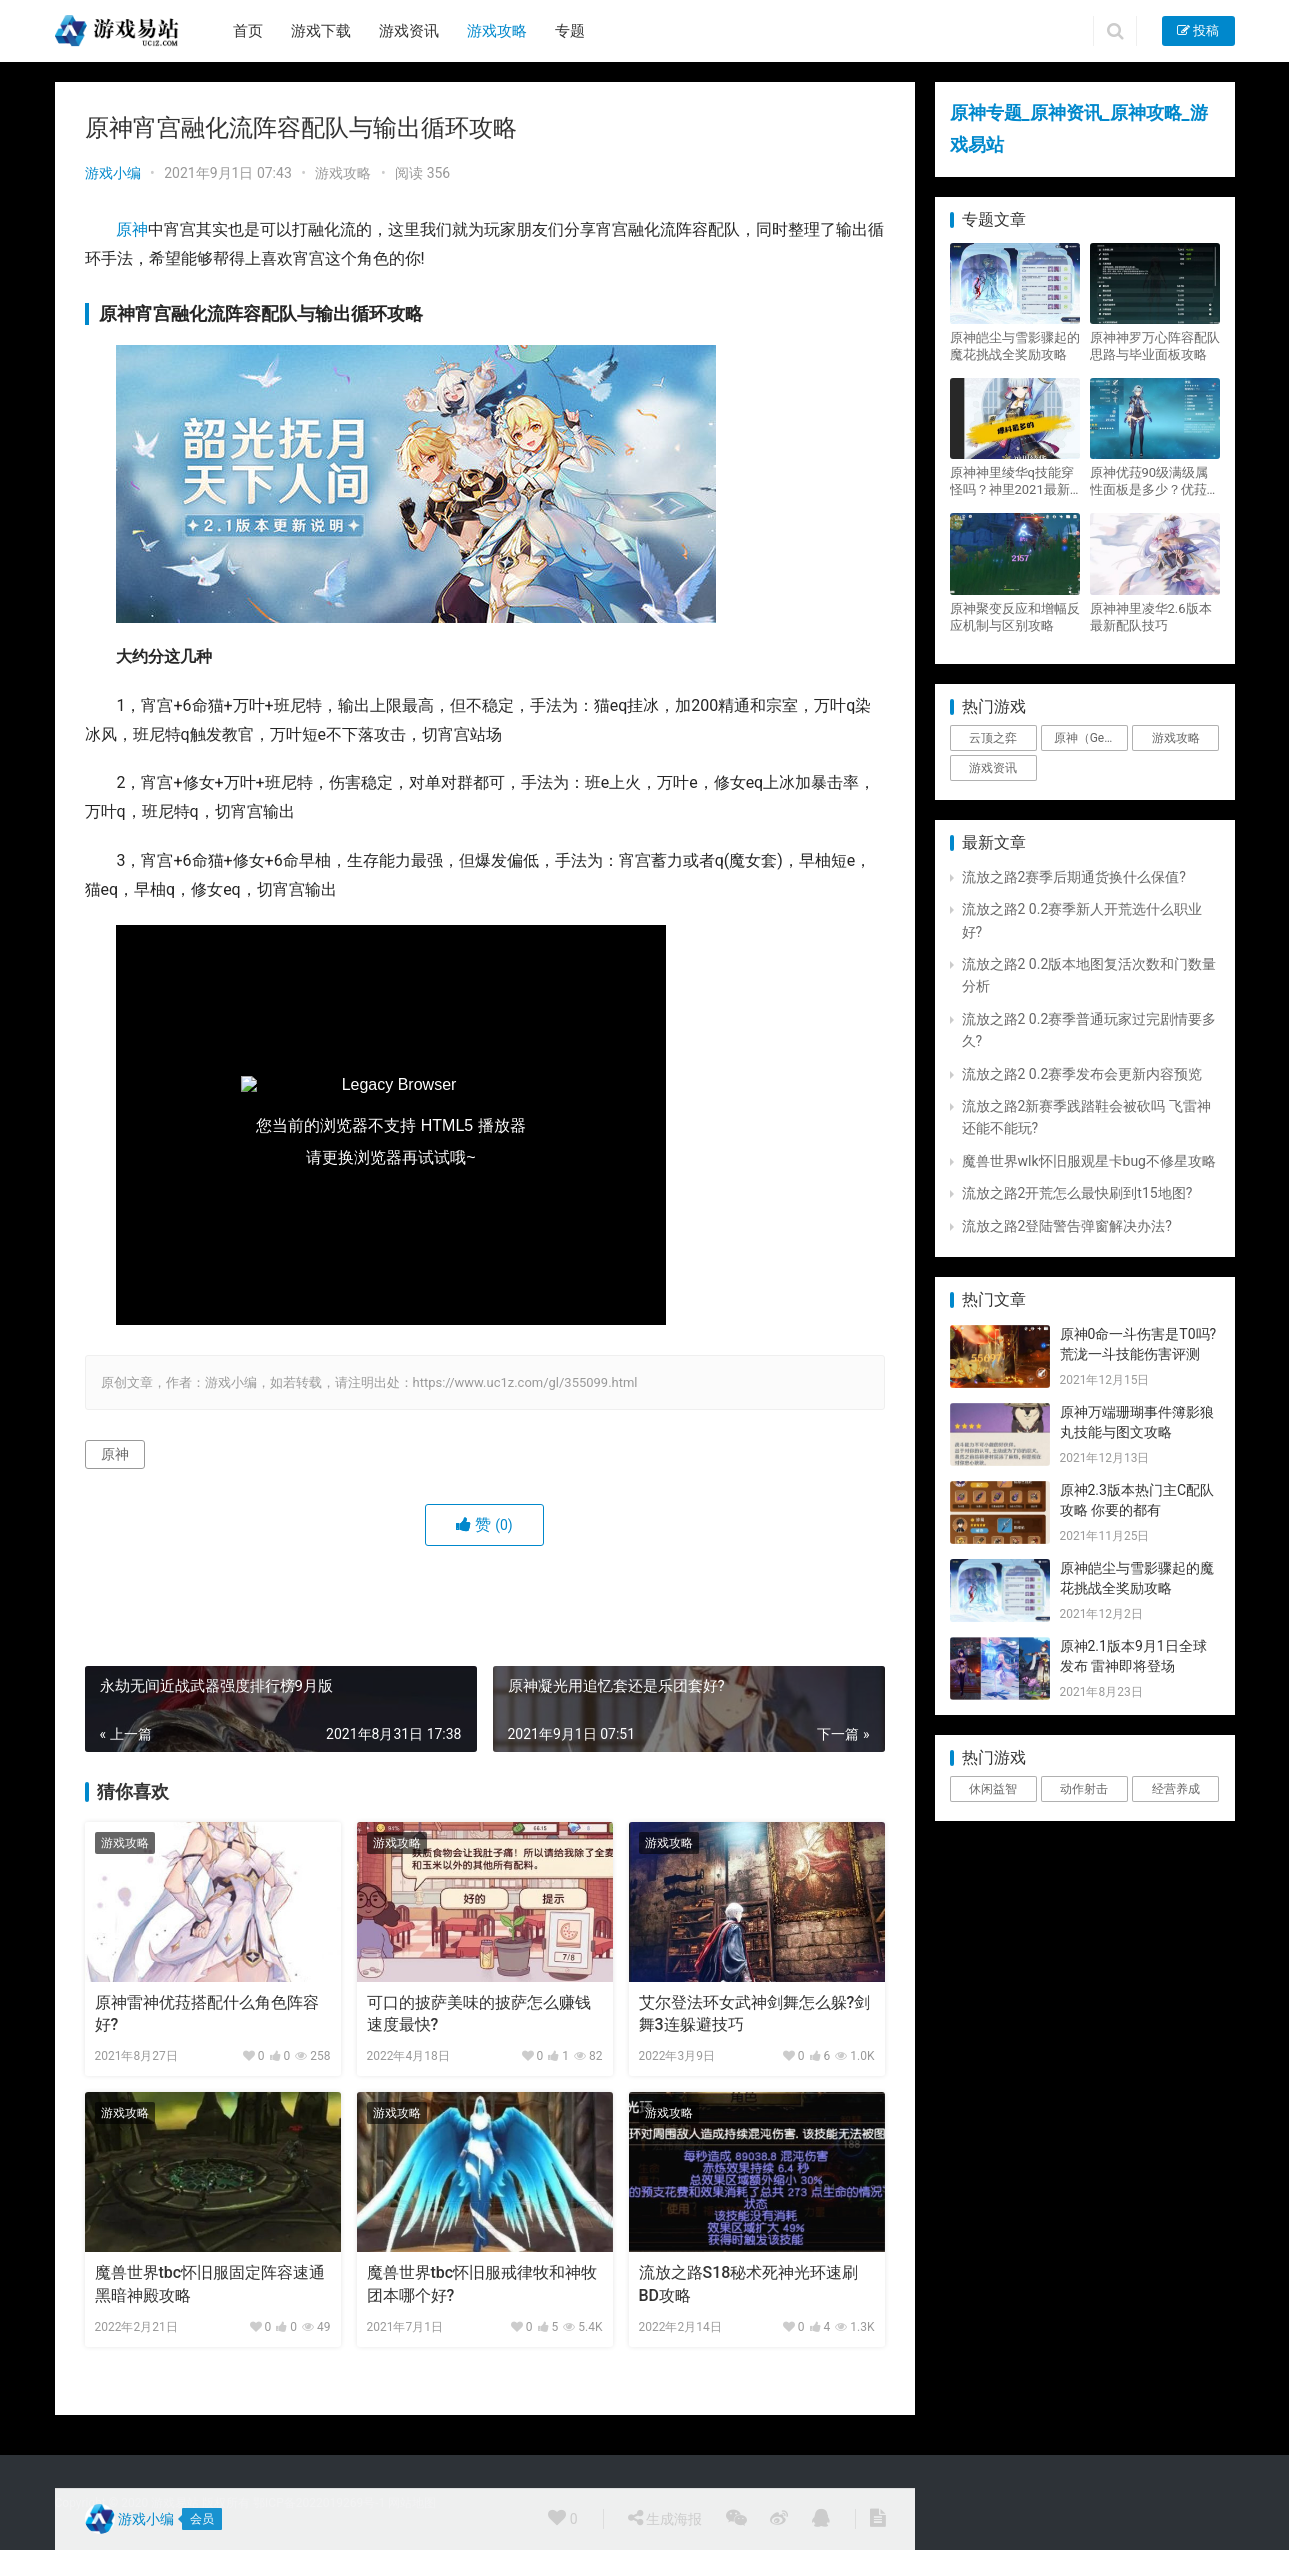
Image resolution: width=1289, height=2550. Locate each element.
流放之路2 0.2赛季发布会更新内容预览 (1082, 1074)
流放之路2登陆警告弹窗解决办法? (1067, 1226)
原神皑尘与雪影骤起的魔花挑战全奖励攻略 (1015, 346)
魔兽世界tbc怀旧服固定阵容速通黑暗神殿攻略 (210, 2283)
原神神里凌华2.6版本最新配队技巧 (1151, 617)
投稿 (1198, 30)
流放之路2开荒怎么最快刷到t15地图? (1077, 1193)
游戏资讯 (409, 31)
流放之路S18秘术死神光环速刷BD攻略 (749, 2283)
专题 (570, 31)
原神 (132, 229)
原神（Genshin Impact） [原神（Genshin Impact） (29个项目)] (1091, 738)
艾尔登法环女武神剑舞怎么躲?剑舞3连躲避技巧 (755, 2013)
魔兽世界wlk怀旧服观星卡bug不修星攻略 (1089, 1161)
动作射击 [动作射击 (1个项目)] (1084, 1789)
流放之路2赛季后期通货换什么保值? (1074, 877)
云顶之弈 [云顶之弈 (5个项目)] (993, 738)
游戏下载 (321, 31)
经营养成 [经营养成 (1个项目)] (1176, 1789)
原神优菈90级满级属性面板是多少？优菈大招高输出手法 (1155, 481)
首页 (248, 31)
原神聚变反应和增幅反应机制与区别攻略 (1015, 617)
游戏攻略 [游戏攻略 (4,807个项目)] (1176, 738)
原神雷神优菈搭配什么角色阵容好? (207, 2013)
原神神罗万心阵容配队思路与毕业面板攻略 (1155, 346)
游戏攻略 (497, 31)
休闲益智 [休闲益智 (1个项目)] (993, 1789)
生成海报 (665, 2518)
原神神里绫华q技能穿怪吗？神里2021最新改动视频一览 (1012, 481)
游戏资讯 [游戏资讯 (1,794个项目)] (993, 768)
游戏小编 (113, 173)
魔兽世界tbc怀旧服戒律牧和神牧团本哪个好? (482, 2283)
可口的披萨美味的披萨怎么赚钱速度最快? (479, 2013)
